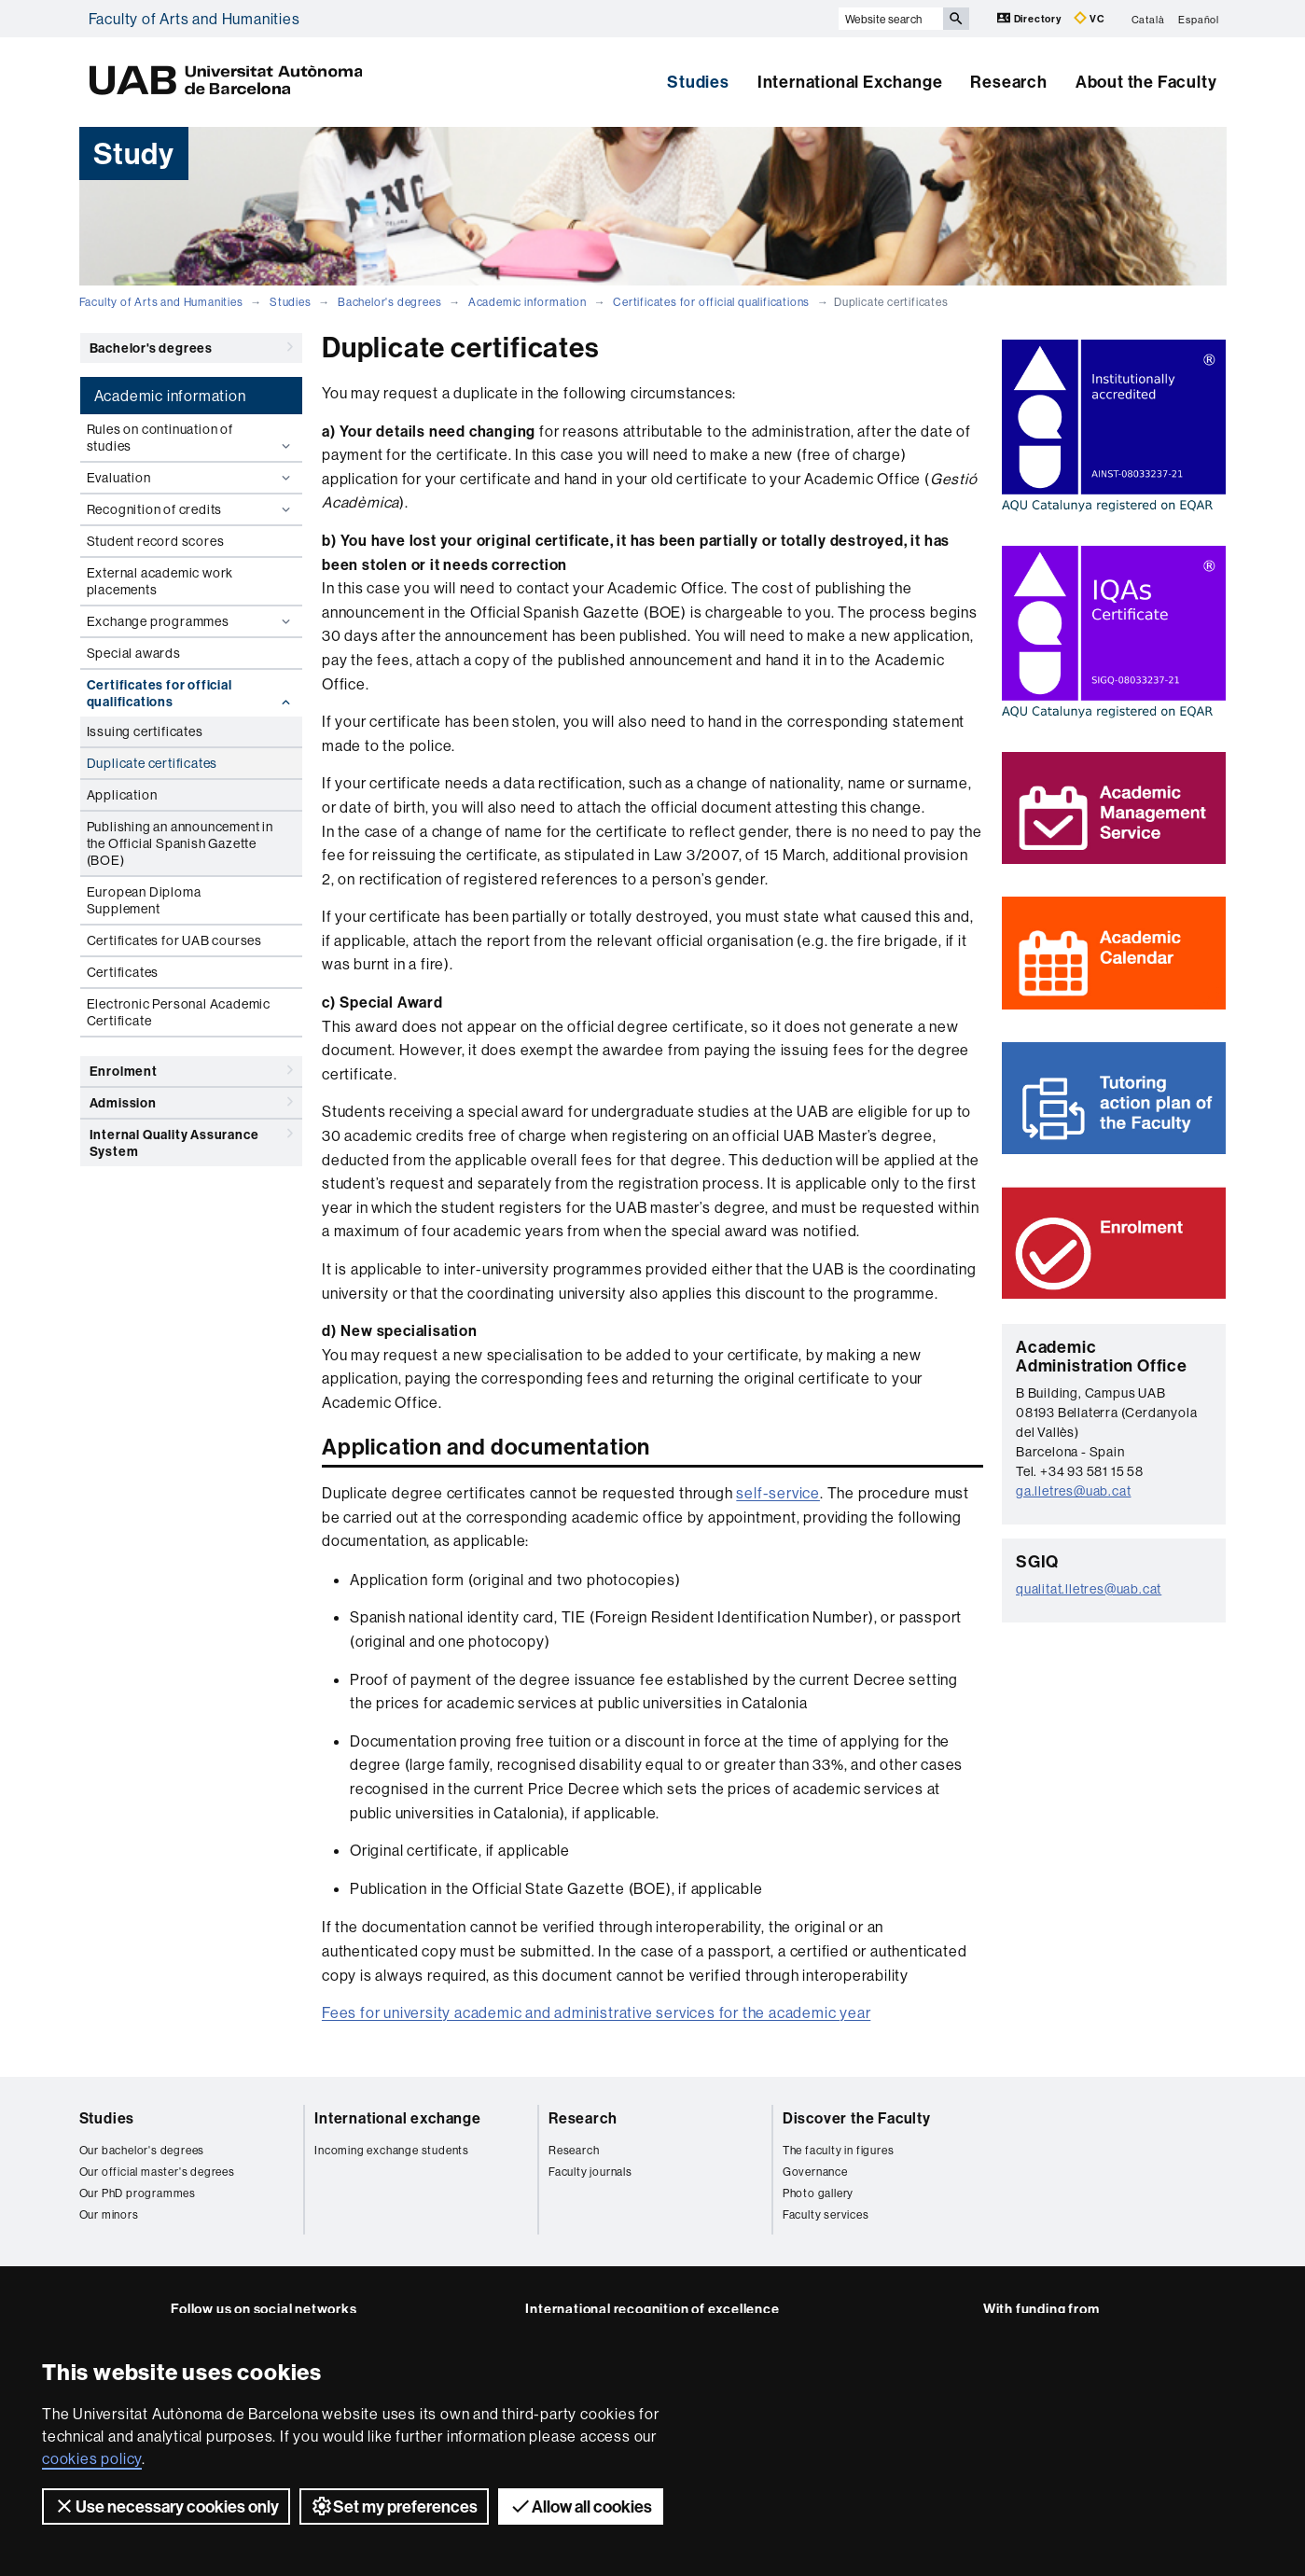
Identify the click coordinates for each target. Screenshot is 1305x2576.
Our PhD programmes (137, 2193)
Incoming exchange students (391, 2150)
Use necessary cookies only (166, 2506)
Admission (191, 1102)
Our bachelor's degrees (142, 2150)
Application (122, 795)
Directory (1030, 18)
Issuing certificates (145, 731)
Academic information (527, 302)
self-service (778, 1492)
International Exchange (850, 81)
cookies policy (92, 2458)
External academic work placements (160, 581)
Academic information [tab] (170, 395)
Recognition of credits (191, 509)
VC (1089, 18)
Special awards (134, 653)
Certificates (123, 972)
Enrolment (191, 1070)
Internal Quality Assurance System (191, 1140)
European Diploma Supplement (144, 900)
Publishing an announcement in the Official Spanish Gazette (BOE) (180, 843)
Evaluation (191, 477)
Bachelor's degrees (389, 302)
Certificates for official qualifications (711, 302)
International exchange (397, 2118)
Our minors (109, 2214)
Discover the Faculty (857, 2118)
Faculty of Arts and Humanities (194, 18)
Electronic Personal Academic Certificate (179, 1012)
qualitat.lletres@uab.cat (1088, 1588)
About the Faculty (1146, 81)
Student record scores (156, 541)
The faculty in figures (839, 2150)
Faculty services (826, 2214)
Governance (815, 2172)
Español (1198, 18)
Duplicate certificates (152, 763)
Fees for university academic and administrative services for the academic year (596, 2012)
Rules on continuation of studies (191, 437)
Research (1008, 81)
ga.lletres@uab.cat (1073, 1491)
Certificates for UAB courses (174, 940)
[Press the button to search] (956, 18)
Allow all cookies (580, 2506)
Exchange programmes (191, 621)
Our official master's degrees (157, 2172)
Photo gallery (818, 2193)
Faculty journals (590, 2172)
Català (1148, 18)
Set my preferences (394, 2506)
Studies (698, 81)
